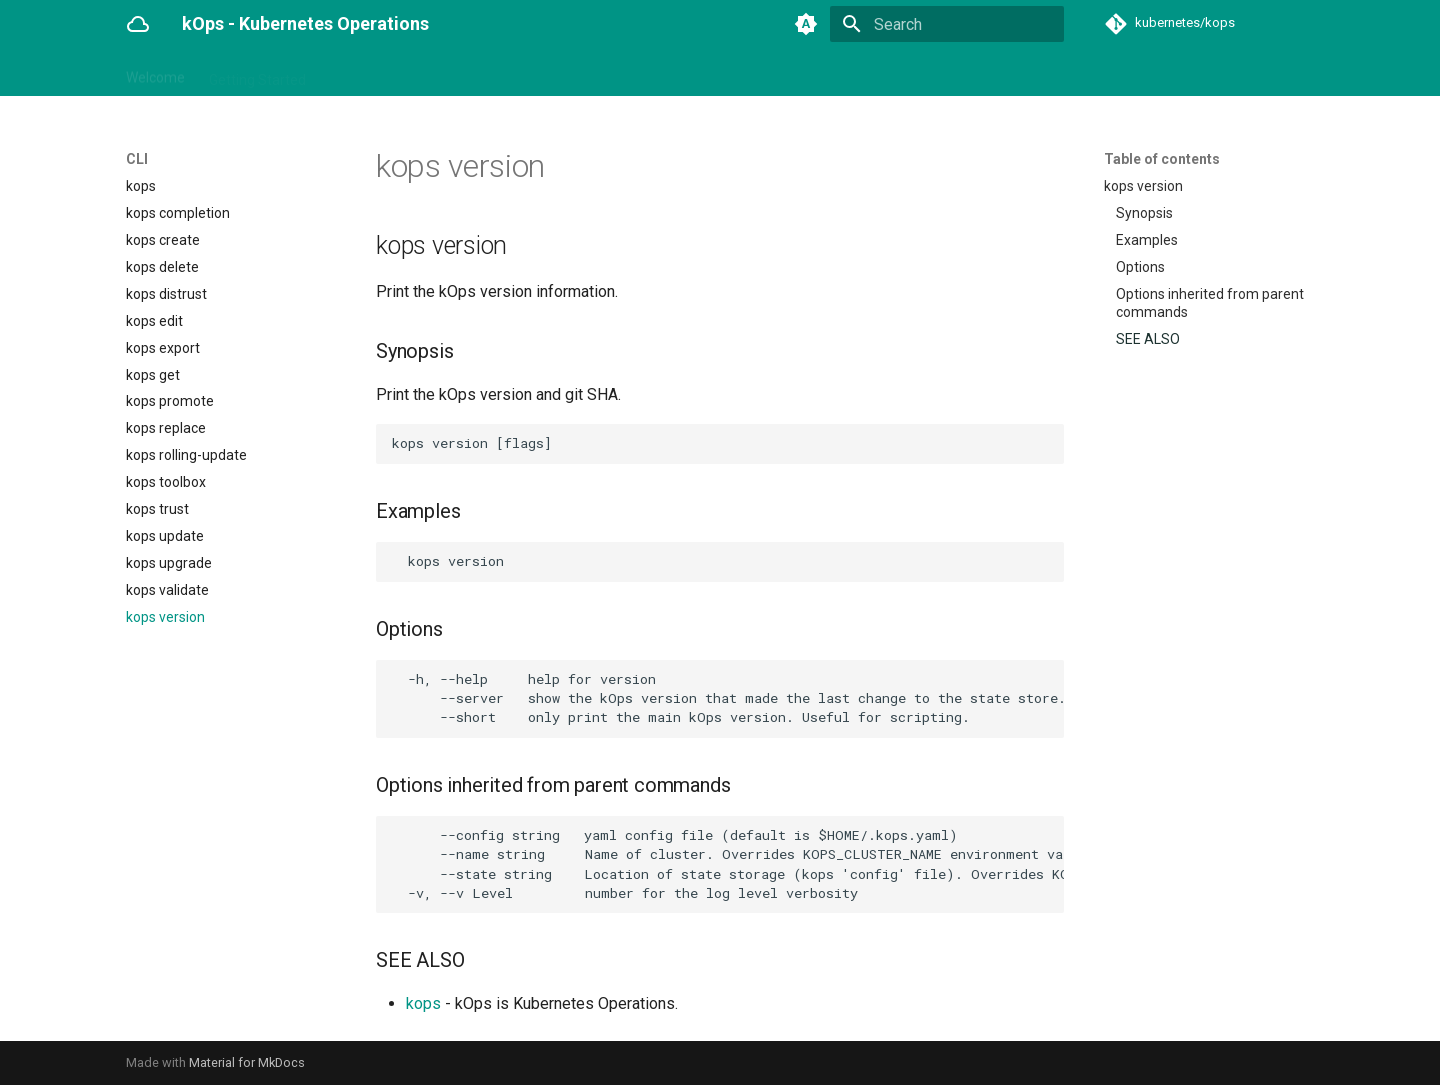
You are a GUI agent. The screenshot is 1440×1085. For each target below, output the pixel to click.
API (384, 73)
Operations (527, 73)
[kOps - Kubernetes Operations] (138, 24)
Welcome (155, 73)
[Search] (947, 24)
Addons (443, 73)
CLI (339, 73)
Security (708, 73)
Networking (622, 73)
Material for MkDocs (247, 1062)
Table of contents (1162, 159)
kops (423, 1003)
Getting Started (257, 73)
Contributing (885, 73)
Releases (977, 73)
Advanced (790, 73)
